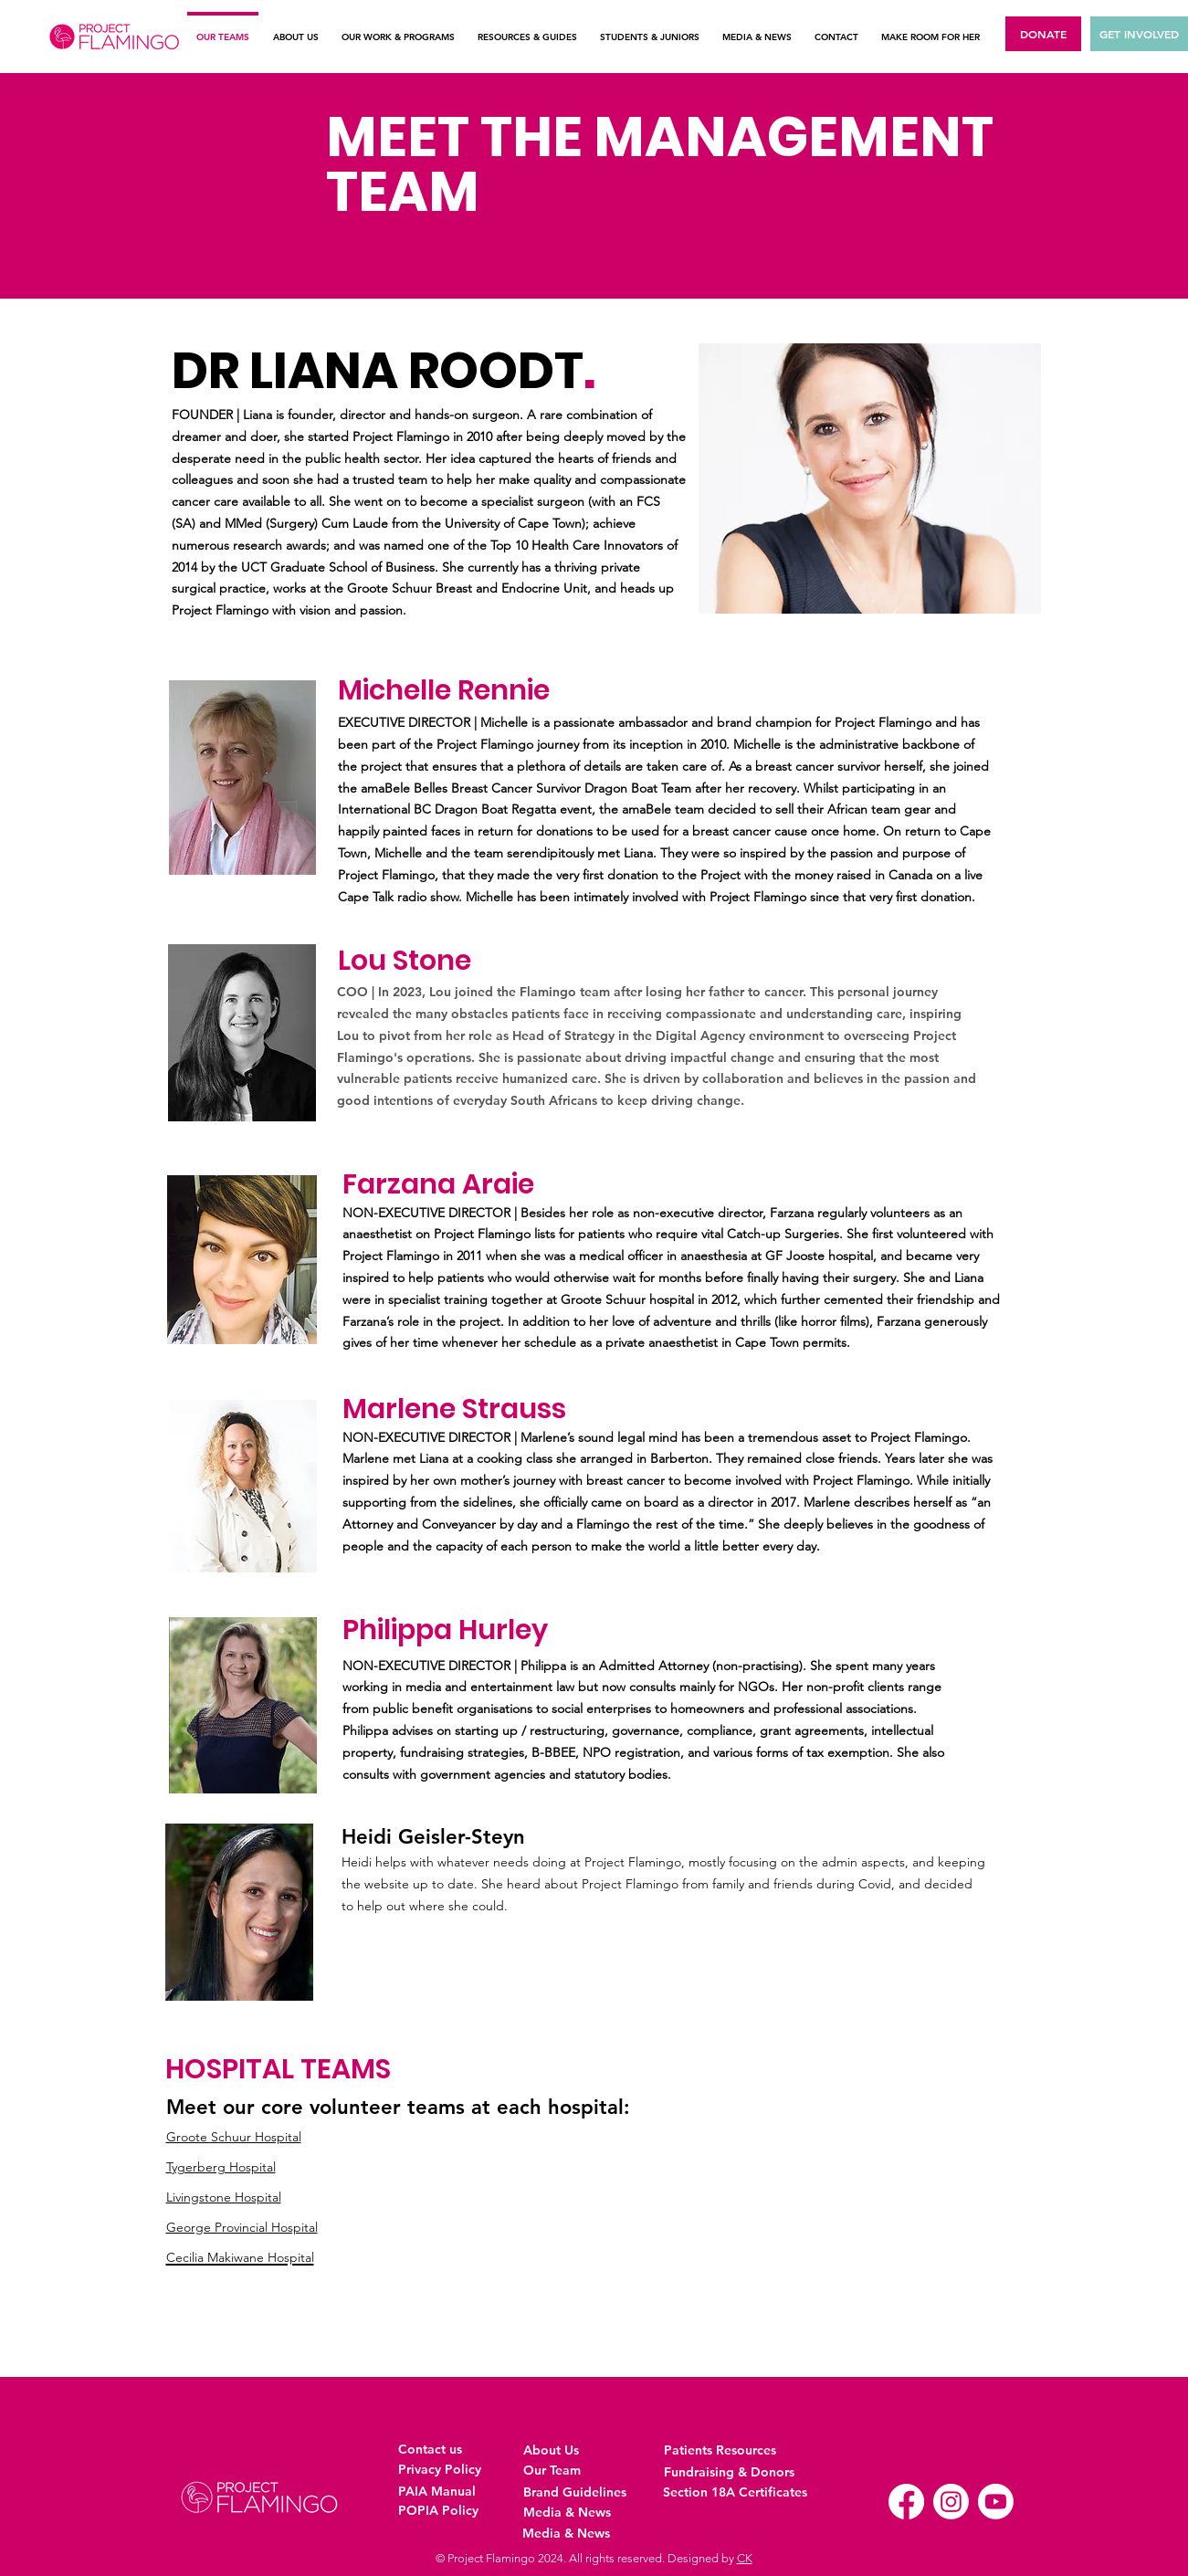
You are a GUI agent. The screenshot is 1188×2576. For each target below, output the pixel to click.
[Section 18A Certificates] (735, 2492)
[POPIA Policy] (440, 2511)
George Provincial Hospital (242, 2227)
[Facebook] (906, 2501)
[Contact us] (440, 2449)
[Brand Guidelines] (579, 2492)
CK (744, 2558)
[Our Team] (565, 2470)
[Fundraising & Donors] (729, 2472)
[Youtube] (996, 2501)
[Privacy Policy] (440, 2469)
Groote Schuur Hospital (233, 2137)
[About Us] (565, 2450)
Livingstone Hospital (223, 2197)
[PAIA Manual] (440, 2491)
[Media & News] (585, 2512)
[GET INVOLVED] (1139, 33)
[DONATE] (1043, 33)
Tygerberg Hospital (221, 2167)
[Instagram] (951, 2501)
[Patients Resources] (726, 2450)
